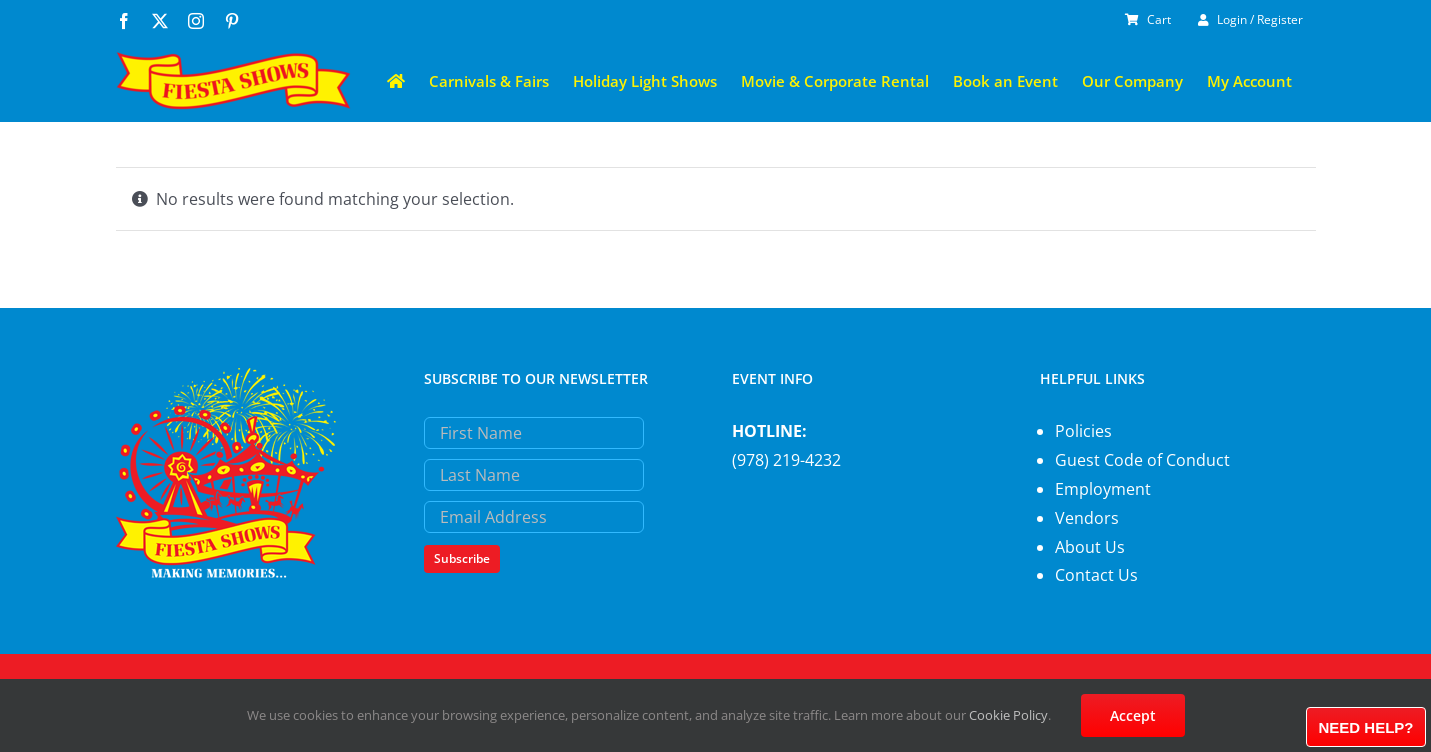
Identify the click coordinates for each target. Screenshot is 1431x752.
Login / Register (1250, 19)
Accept (1133, 715)
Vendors (1087, 518)
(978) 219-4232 (786, 460)
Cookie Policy (1008, 715)
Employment (1103, 489)
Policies (1083, 431)
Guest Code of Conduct (1142, 460)
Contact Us (1096, 575)
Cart (1148, 19)
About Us (1090, 547)
